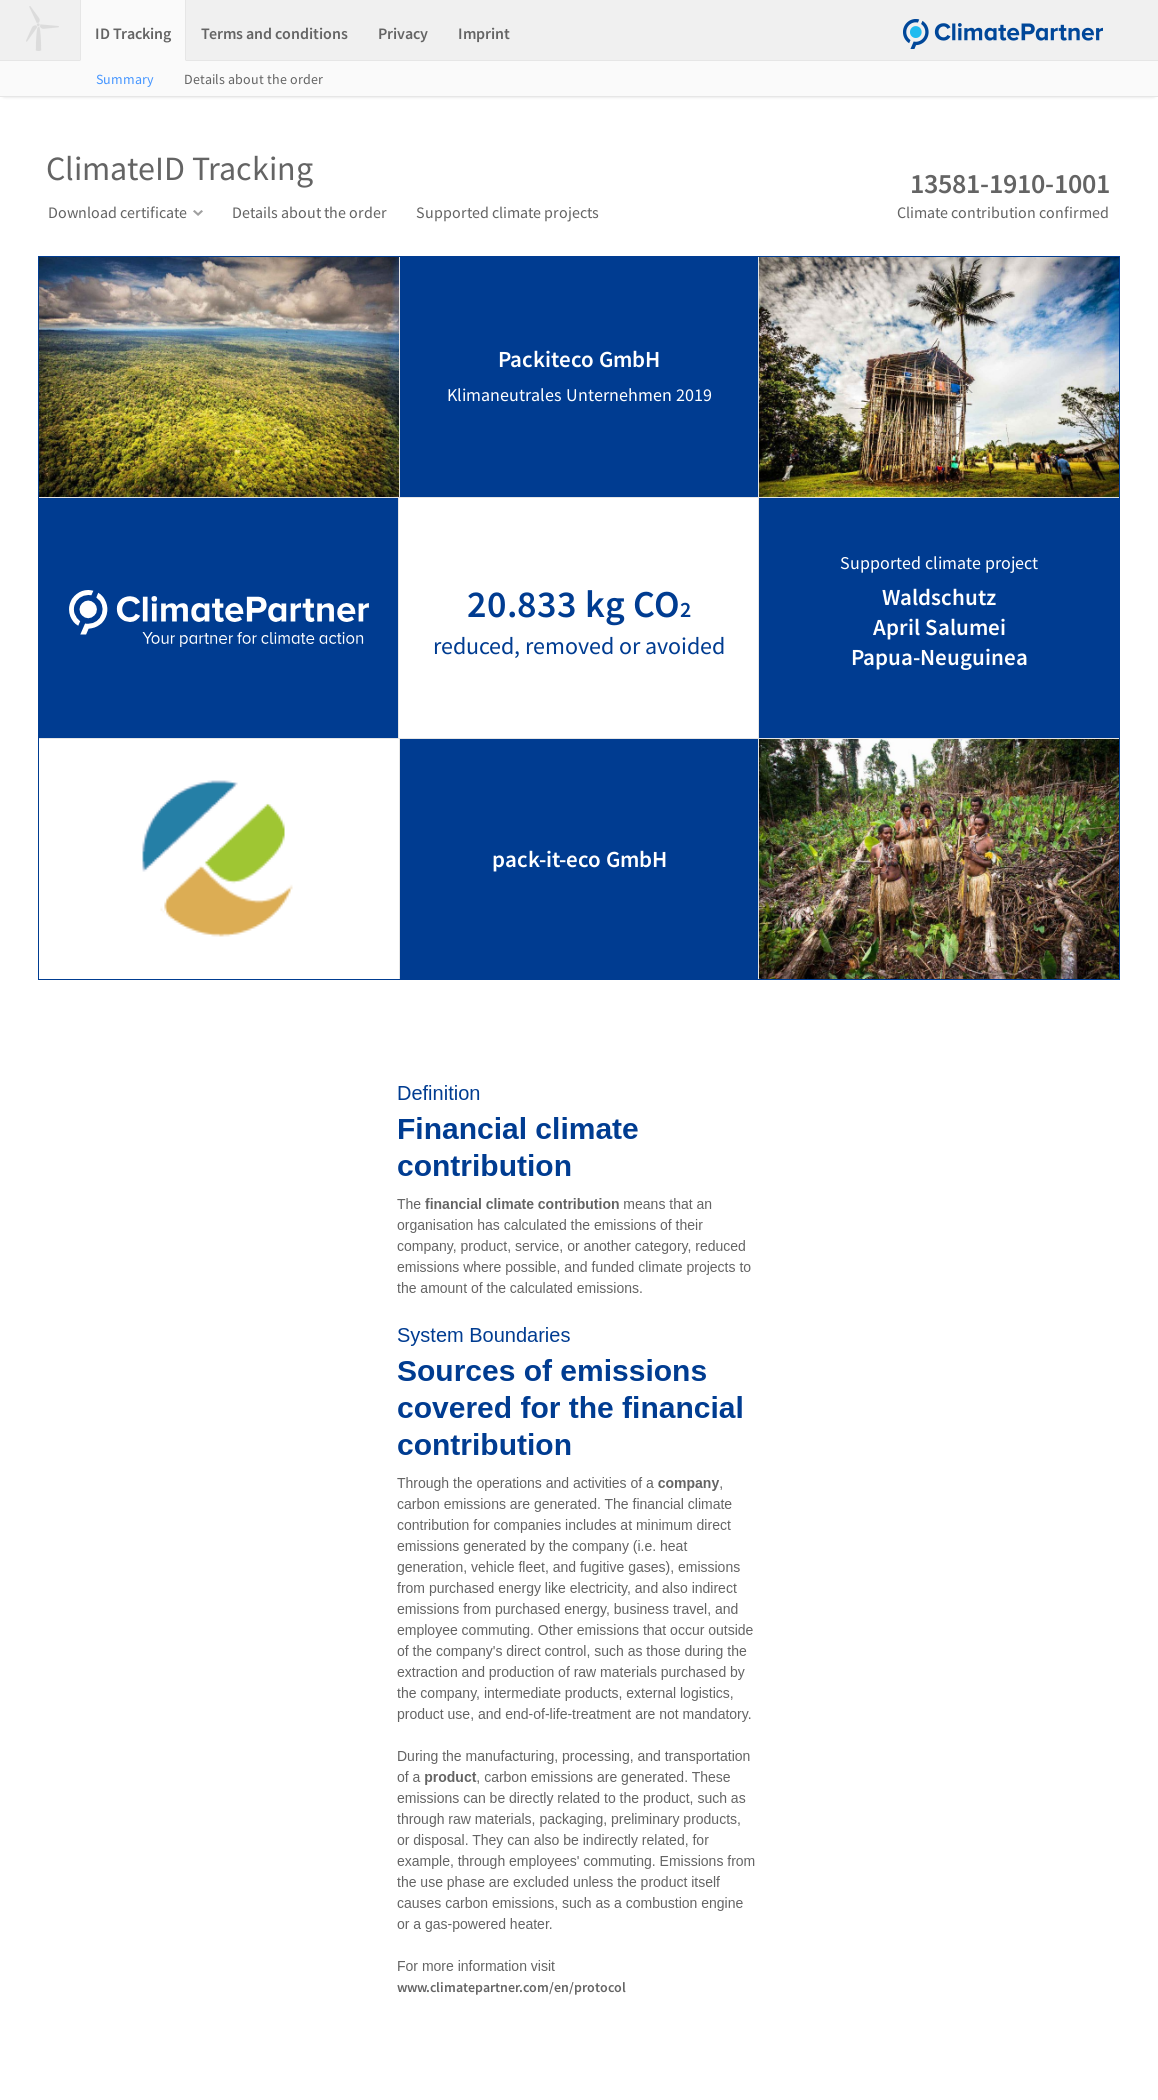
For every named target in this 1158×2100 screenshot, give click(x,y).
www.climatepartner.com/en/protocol (511, 1987)
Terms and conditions (274, 33)
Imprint (484, 33)
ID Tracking (133, 33)
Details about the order (253, 79)
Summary (125, 79)
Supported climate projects (507, 212)
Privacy (403, 33)
